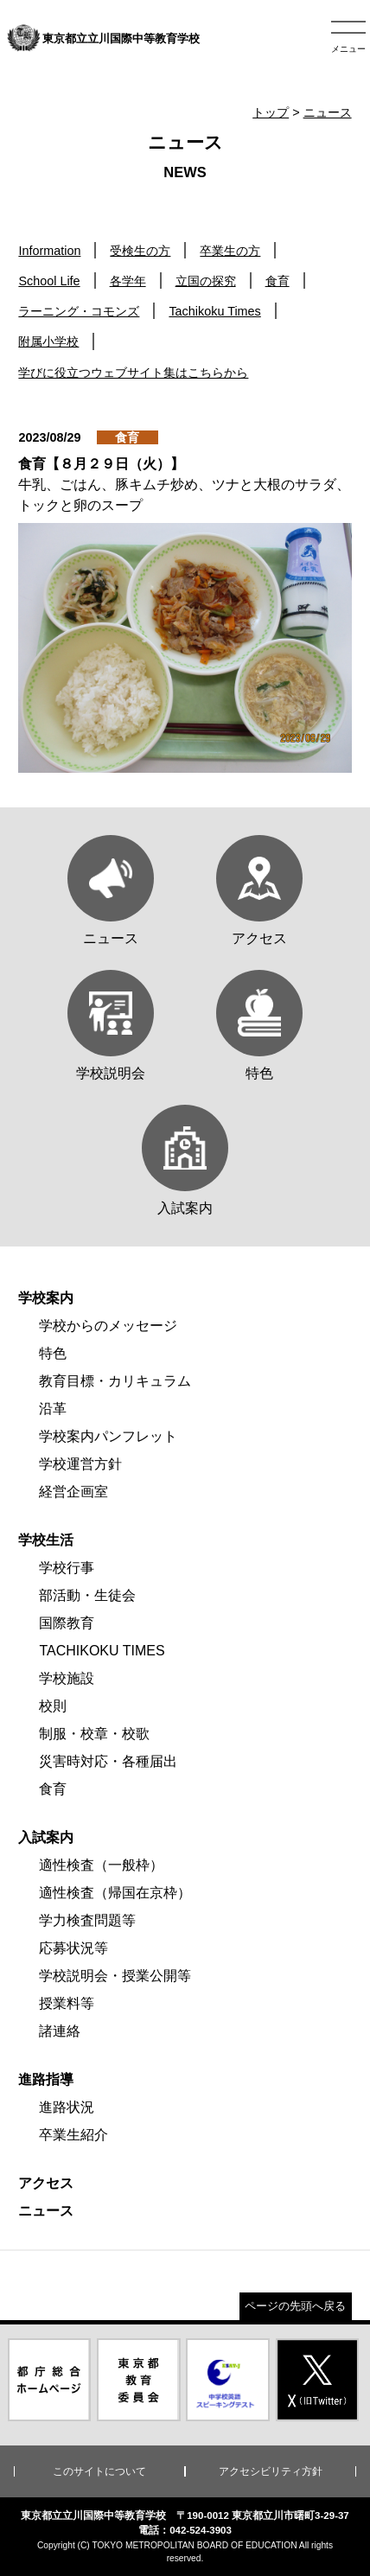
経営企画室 (73, 1491)
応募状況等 (73, 1948)
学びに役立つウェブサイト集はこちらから (133, 372)
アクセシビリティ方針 (270, 2471)
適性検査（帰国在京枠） (115, 1892)
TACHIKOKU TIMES (101, 1650)
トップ (270, 112)
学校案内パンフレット (108, 1436)
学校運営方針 (80, 1464)
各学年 (128, 281)
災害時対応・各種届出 (108, 1761)
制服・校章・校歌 (94, 1733)
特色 (53, 1353)
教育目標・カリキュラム (115, 1381)
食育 (277, 281)
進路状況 (66, 2107)
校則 (53, 1706)
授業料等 (66, 2003)
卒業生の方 (230, 251)
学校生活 (45, 1540)
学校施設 (66, 1678)
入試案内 (45, 1837)
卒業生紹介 (73, 2134)
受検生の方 (140, 251)
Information (49, 251)
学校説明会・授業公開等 (115, 1975)
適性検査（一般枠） (101, 1865)
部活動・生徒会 (87, 1595)
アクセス (45, 2183)
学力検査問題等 (87, 1920)
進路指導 (45, 2079)
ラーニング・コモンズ (78, 311)
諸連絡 (59, 2031)
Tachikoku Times (214, 311)
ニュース (327, 112)
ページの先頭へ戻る (295, 2305)
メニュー (348, 49)
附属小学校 (48, 341)
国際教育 (66, 1623)
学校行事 (66, 1567)
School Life (49, 281)
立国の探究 (205, 281)
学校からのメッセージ (108, 1325)
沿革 (53, 1408)
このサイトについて (99, 2471)
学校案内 (45, 1298)
